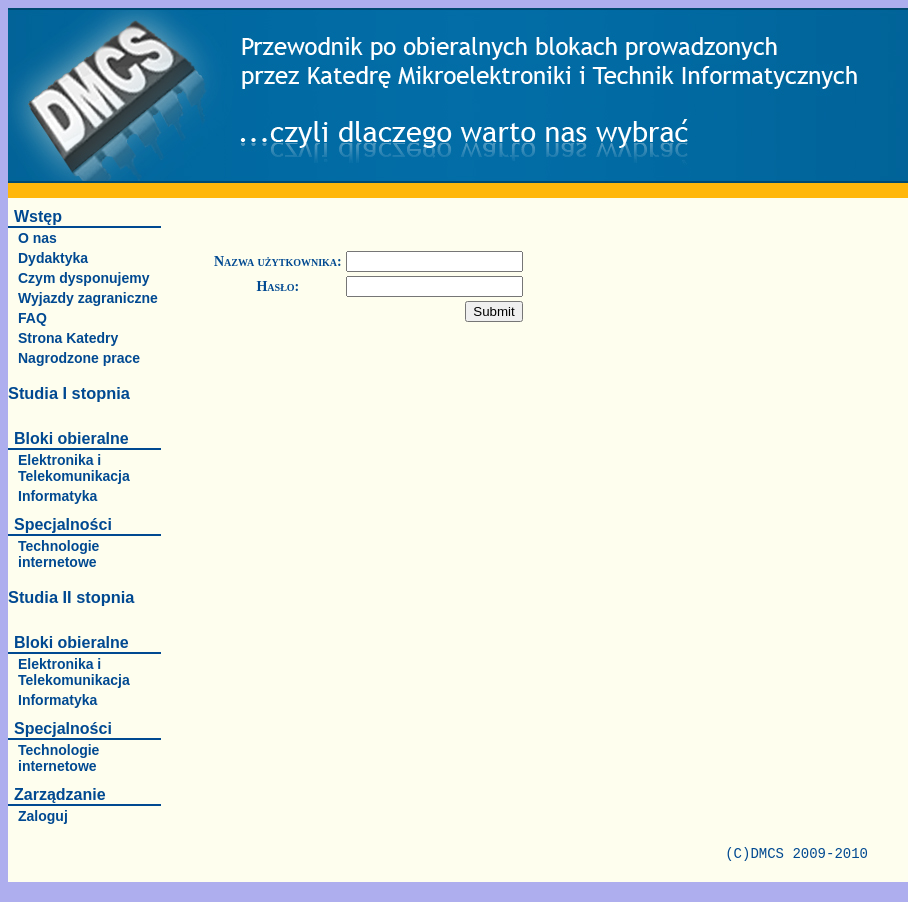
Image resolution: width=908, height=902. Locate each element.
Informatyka (57, 496)
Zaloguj (43, 816)
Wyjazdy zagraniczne (88, 298)
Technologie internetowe (58, 554)
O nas (37, 238)
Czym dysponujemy (83, 278)
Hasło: (277, 286)
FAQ (32, 318)
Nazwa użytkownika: (278, 261)
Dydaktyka (53, 258)
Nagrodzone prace (79, 358)
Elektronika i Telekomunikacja (74, 468)
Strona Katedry (68, 338)
